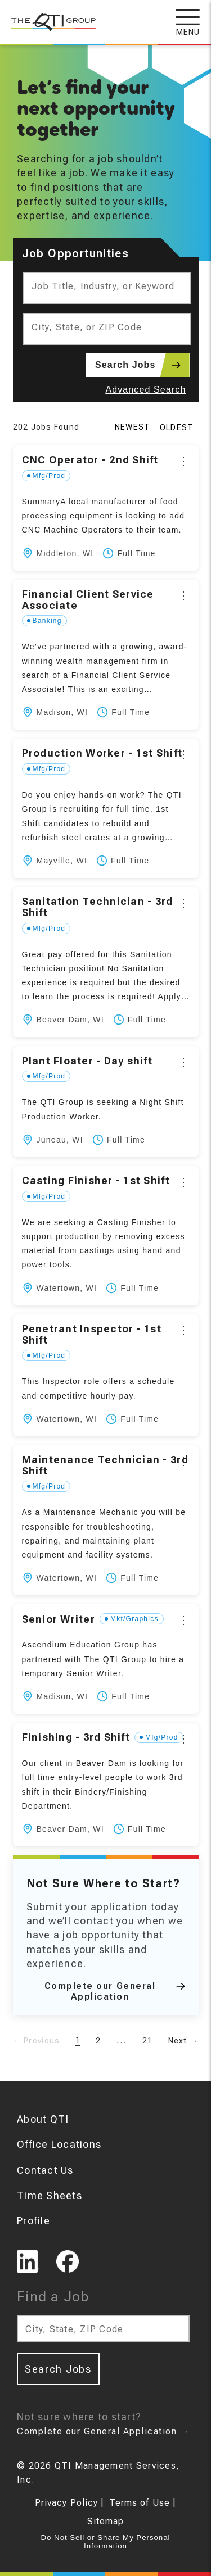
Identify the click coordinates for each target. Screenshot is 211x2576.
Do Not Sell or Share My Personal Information (105, 2541)
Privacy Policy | (70, 2502)
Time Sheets (49, 2195)
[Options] (184, 461)
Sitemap (105, 2521)
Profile (33, 2221)
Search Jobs (142, 365)
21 (147, 2040)
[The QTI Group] (48, 16)
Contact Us (45, 2170)
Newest (133, 426)
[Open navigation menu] (193, 22)
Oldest (177, 427)
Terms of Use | (143, 2502)
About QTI (43, 2119)
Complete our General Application (114, 1991)
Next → (183, 2040)
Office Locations (59, 2144)
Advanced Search (145, 389)
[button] (106, 508)
